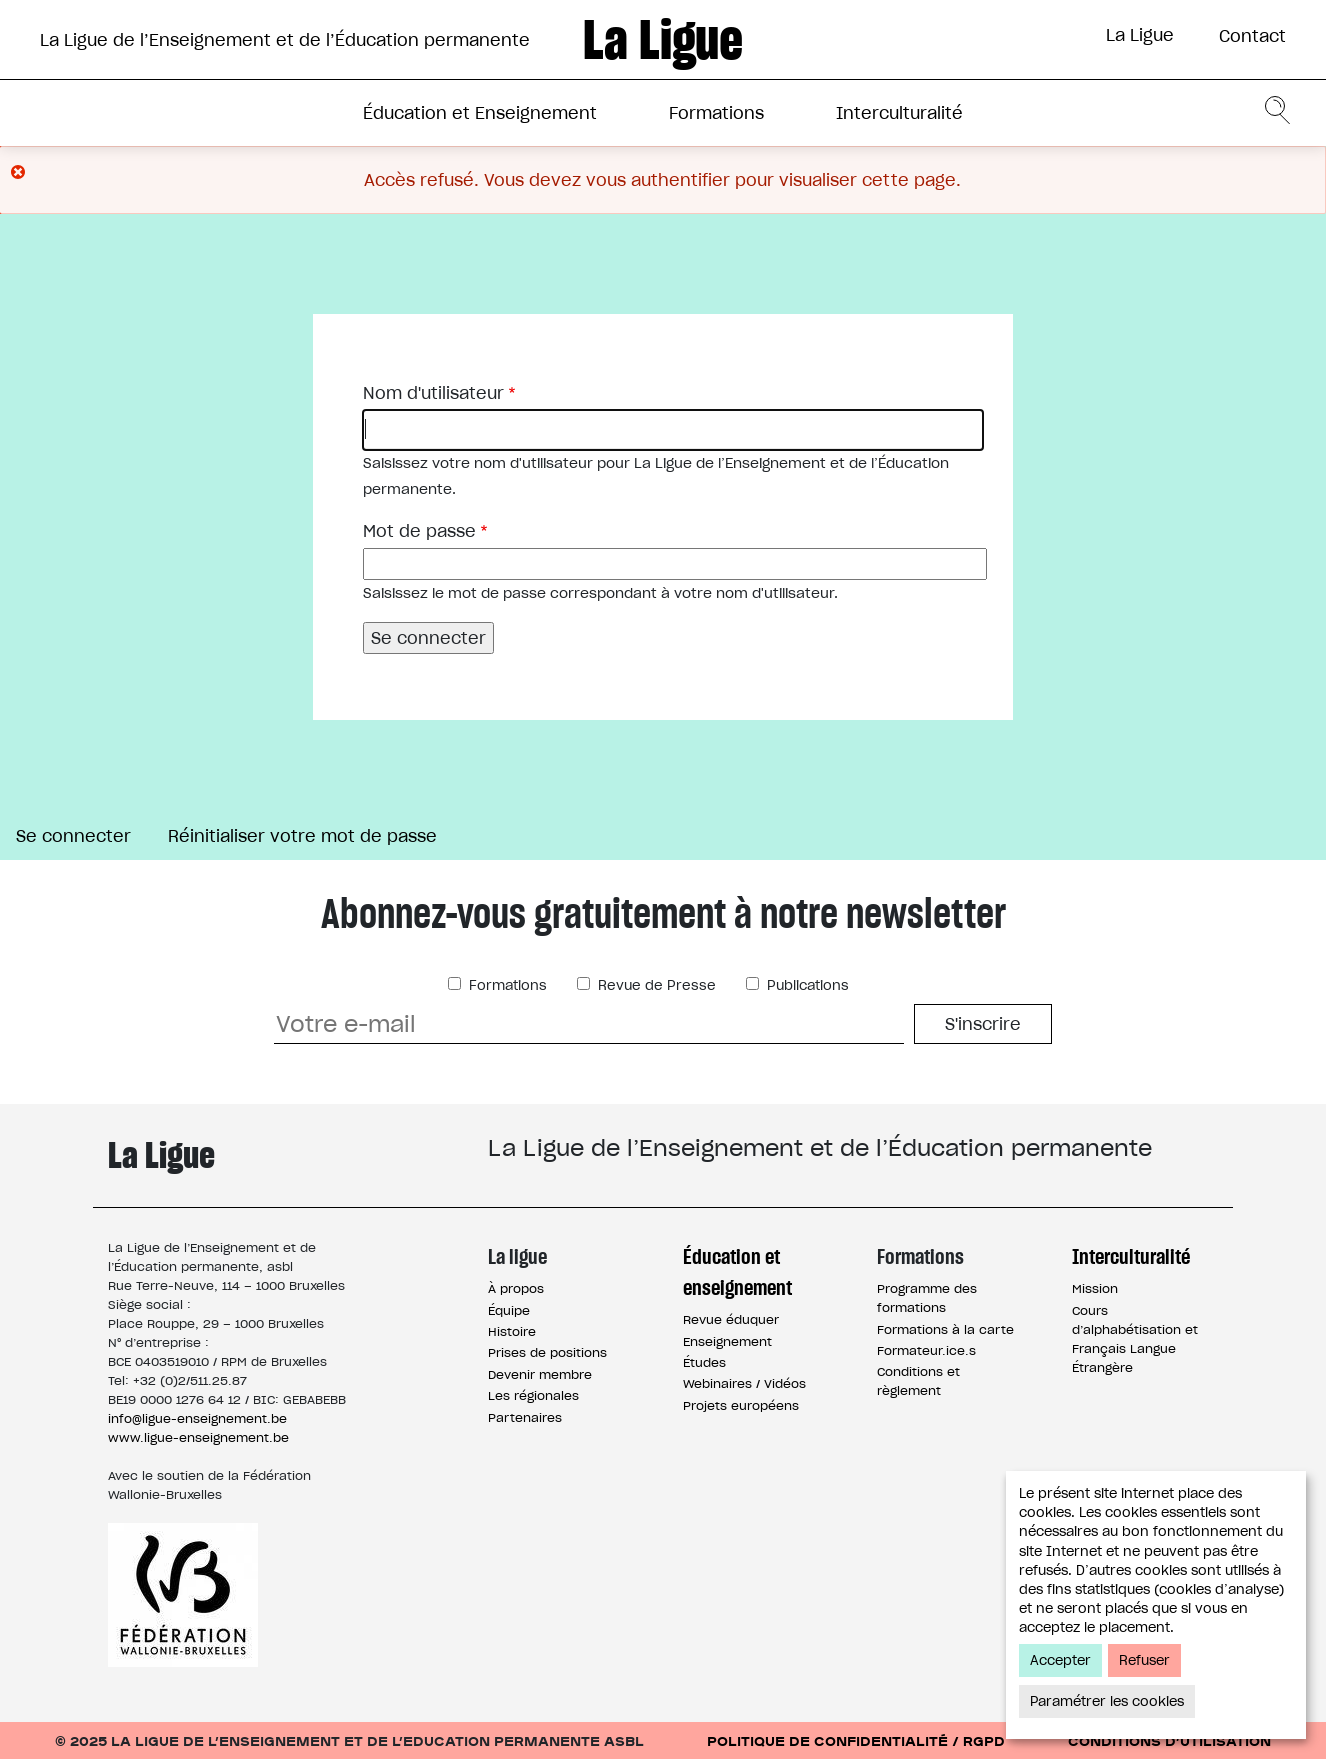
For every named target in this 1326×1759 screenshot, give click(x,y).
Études (704, 1362)
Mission (1095, 1288)
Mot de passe (419, 531)
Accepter (1060, 1660)
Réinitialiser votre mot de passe (302, 836)
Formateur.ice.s (926, 1350)
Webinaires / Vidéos (744, 1383)
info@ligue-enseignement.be (197, 1418)
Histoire (512, 1331)
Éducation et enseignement (737, 1272)
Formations (716, 113)
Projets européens (741, 1405)
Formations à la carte (945, 1329)
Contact (1252, 36)
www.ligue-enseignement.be (198, 1437)
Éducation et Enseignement (480, 113)
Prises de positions (547, 1352)
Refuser (1144, 1660)
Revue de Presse (655, 985)
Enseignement (727, 1341)
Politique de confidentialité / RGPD (856, 1740)
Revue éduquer (731, 1319)
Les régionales (533, 1395)
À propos (516, 1288)
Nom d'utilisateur (433, 393)
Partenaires (525, 1417)
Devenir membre (540, 1374)
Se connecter (81, 837)
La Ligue (1140, 35)
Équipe (509, 1310)
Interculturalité (899, 113)
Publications (806, 985)
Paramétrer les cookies (1107, 1701)
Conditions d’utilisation (1169, 1740)
